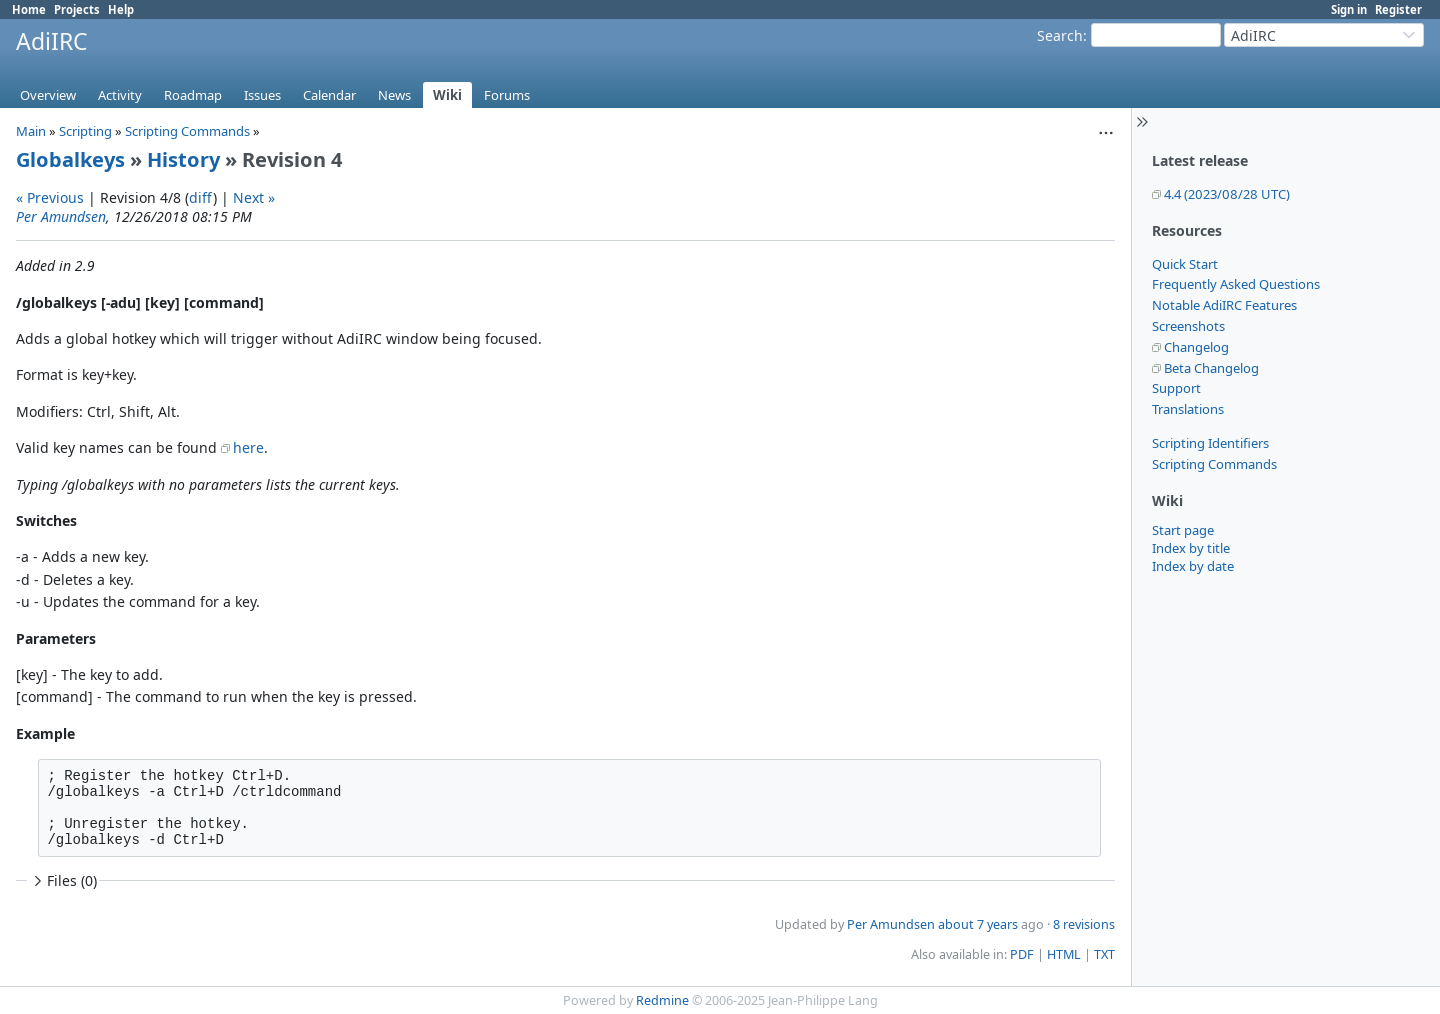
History (183, 159)
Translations (1188, 409)
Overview (48, 95)
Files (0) (63, 880)
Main (31, 131)
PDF (1022, 954)
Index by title (1191, 548)
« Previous (50, 197)
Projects (77, 9)
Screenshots (1188, 326)
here (248, 447)
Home (29, 9)
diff (201, 197)
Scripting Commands (1214, 464)
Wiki (447, 95)
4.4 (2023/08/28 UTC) (1227, 194)
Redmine (662, 1000)
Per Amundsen (61, 216)
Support (1176, 388)
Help (121, 9)
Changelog (1196, 347)
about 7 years (978, 924)
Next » (254, 197)
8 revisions (1084, 924)
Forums (507, 95)
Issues (262, 95)
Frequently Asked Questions (1236, 284)
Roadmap (193, 95)
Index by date (1193, 566)
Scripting (85, 131)
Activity (120, 95)
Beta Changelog (1211, 368)
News (394, 95)
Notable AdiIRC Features (1224, 305)
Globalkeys (70, 159)
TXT (1104, 954)
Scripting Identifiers (1210, 443)
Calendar (329, 95)
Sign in (1349, 9)
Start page (1183, 530)
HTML (1064, 954)
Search (1060, 35)
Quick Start (1185, 264)
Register (1398, 9)
